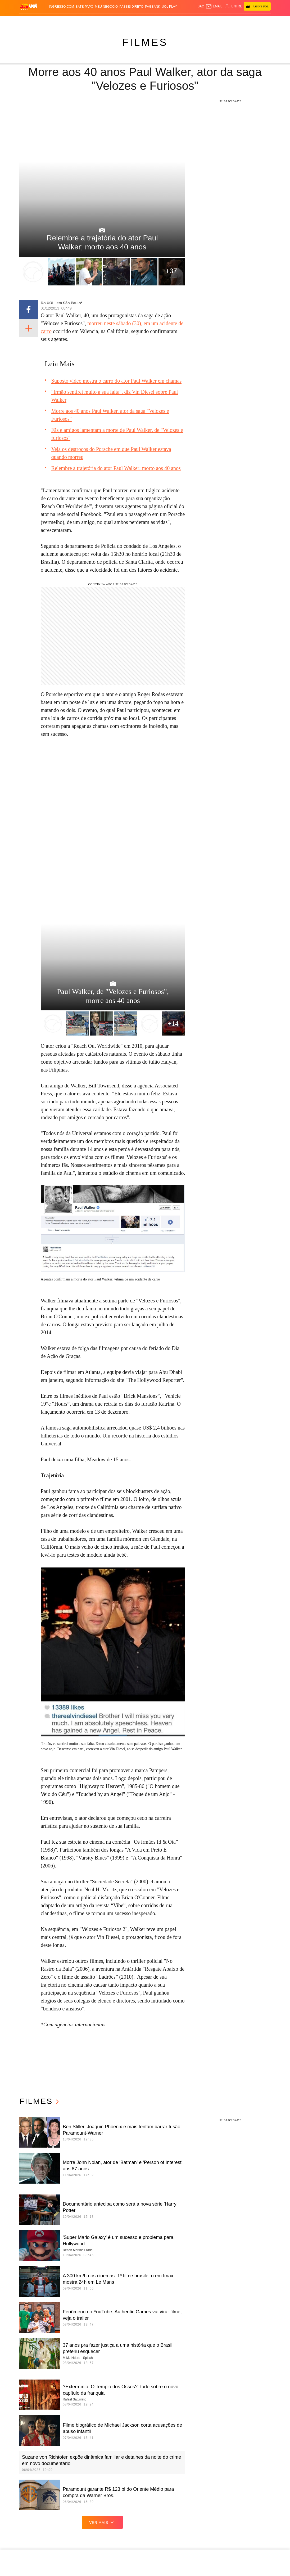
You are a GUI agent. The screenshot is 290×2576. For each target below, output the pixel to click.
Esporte (126, 21)
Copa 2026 (142, 21)
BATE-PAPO (84, 6)
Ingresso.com (61, 6)
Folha (113, 21)
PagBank (152, 6)
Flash (42, 21)
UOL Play (169, 6)
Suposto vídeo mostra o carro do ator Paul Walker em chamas (116, 381)
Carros (84, 21)
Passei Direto (131, 6)
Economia (99, 21)
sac (200, 6)
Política (70, 21)
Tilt (197, 21)
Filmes (145, 42)
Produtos (28, 21)
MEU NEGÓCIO (106, 6)
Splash (157, 21)
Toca (260, 21)
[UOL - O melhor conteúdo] (28, 6)
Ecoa (205, 21)
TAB (242, 21)
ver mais (102, 2522)
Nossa (233, 21)
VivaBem (187, 21)
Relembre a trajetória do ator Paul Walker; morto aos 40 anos (116, 468)
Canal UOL (219, 21)
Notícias (55, 21)
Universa (172, 21)
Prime (251, 21)
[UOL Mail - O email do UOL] (214, 6)
